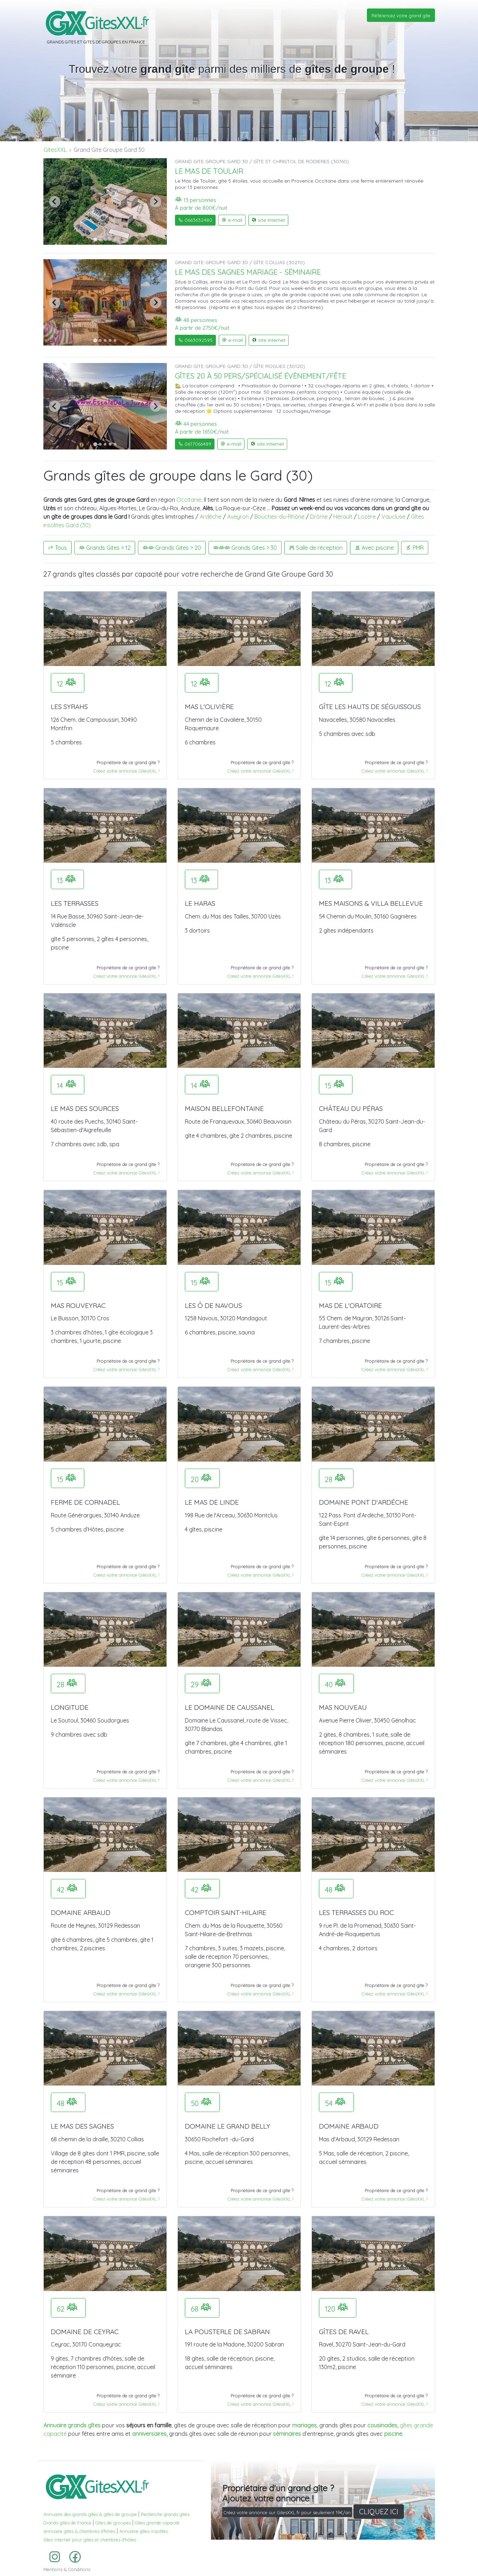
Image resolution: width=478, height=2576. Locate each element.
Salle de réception (316, 547)
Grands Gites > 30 (245, 547)
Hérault (342, 516)
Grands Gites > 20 (172, 547)
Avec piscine (374, 547)
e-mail (232, 220)
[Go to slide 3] (105, 239)
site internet (268, 220)
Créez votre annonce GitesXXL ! (126, 771)
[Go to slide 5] (115, 239)
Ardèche (211, 516)
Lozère (367, 516)
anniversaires (149, 2433)
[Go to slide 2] (100, 239)
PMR (415, 547)
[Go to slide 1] (95, 239)
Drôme (319, 516)
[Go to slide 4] (110, 239)
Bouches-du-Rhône (279, 516)
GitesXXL (55, 149)
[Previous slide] (54, 201)
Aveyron (238, 516)
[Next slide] (155, 201)
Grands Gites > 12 (105, 547)
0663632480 (195, 220)
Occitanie (188, 499)
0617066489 (194, 444)
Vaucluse (393, 516)
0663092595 (195, 340)
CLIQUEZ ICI (378, 2511)
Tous (57, 547)
